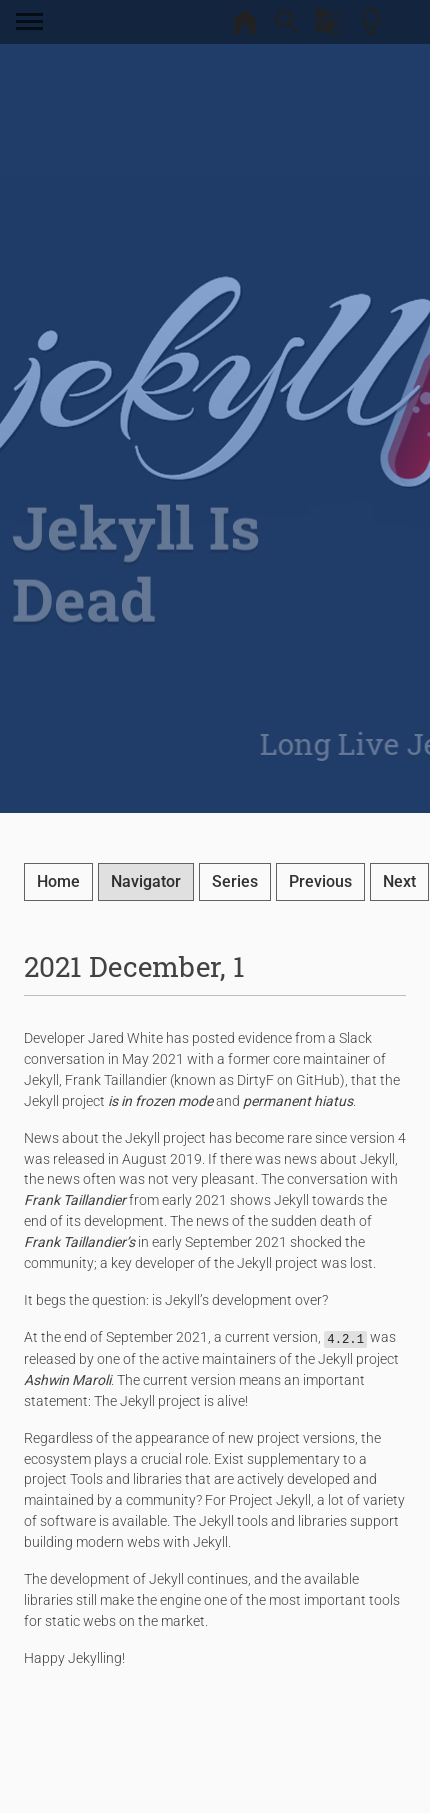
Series (235, 881)
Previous (320, 881)
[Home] (245, 28)
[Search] (287, 28)
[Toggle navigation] (34, 22)
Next (399, 881)
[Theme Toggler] (371, 28)
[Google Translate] (329, 28)
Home (58, 881)
